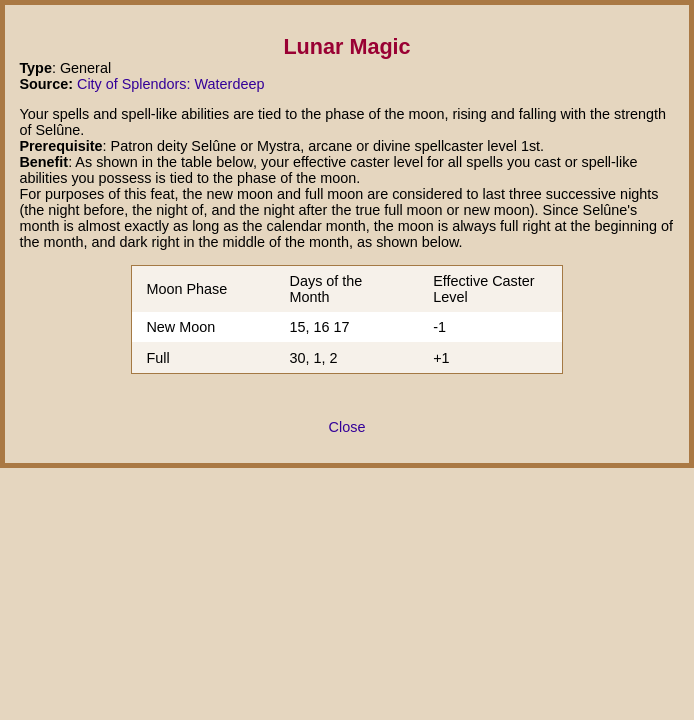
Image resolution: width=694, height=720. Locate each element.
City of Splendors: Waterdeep (170, 84)
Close (347, 427)
